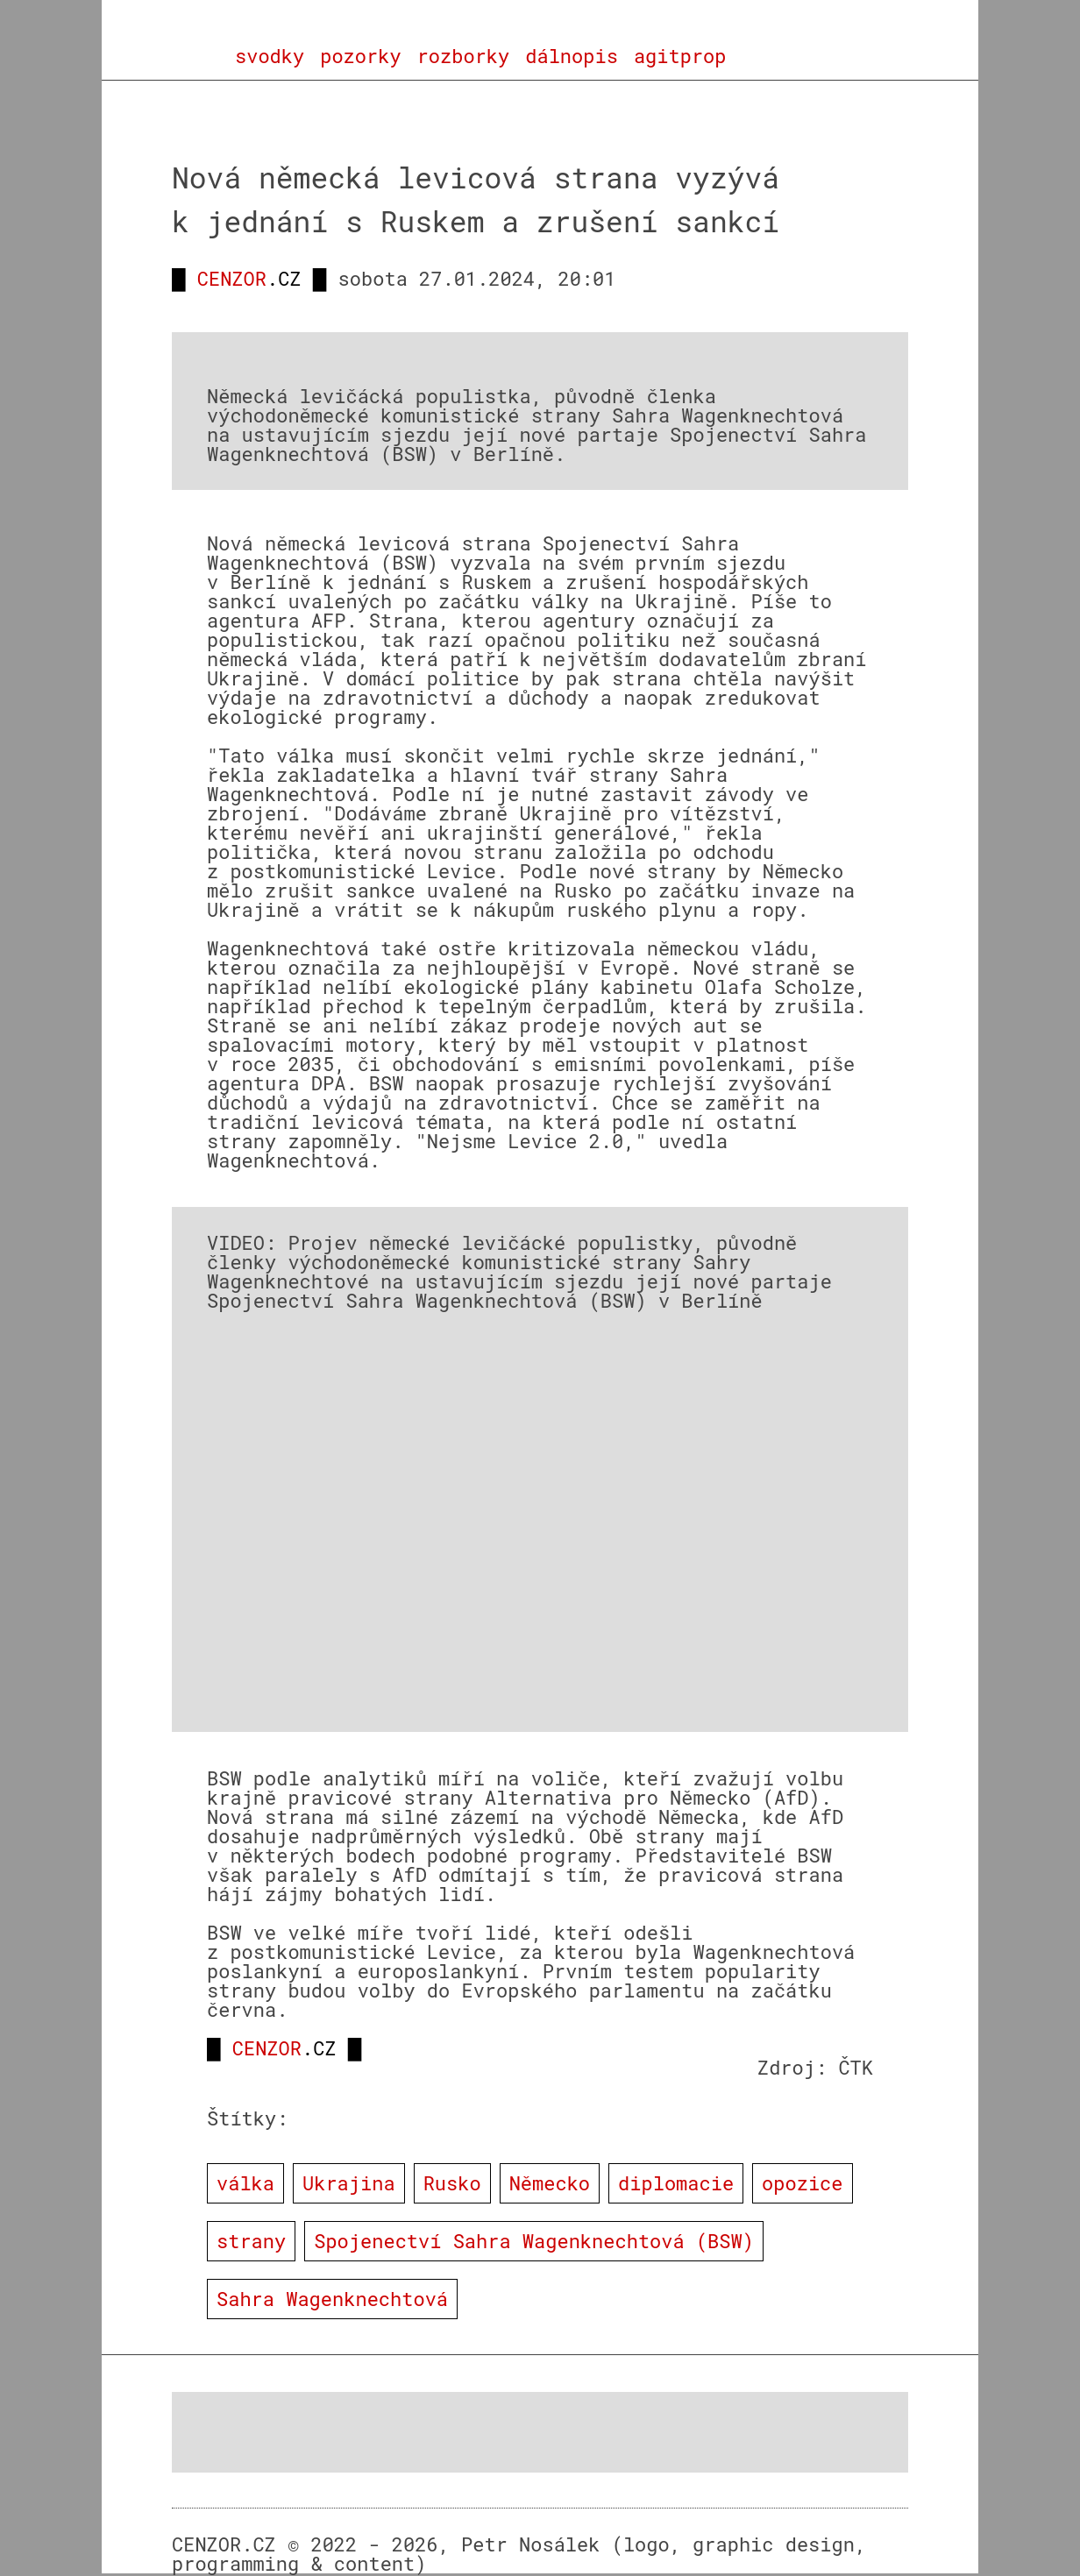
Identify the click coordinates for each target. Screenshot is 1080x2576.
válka (245, 2183)
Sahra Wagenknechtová (332, 2298)
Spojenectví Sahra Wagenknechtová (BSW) (534, 2240)
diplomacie (676, 2183)
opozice (802, 2183)
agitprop (680, 56)
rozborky (463, 56)
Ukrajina (348, 2183)
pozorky (360, 56)
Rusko (452, 2183)
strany (251, 2240)
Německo (549, 2183)
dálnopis (571, 56)
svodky (269, 56)
